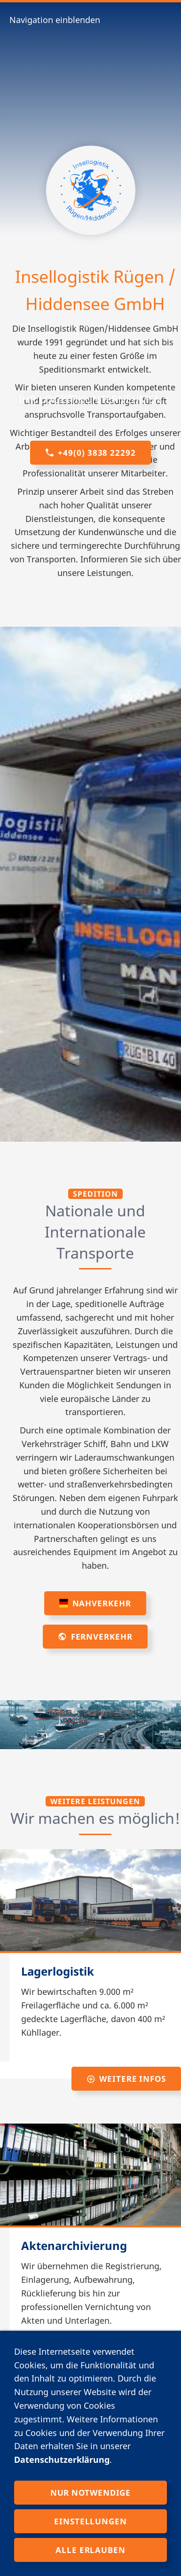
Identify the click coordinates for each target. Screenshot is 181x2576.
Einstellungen (90, 2521)
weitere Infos (126, 2078)
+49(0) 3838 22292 (90, 452)
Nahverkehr (95, 1603)
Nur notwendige (90, 2492)
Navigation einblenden (54, 19)
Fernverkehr (95, 1636)
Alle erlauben (90, 2550)
